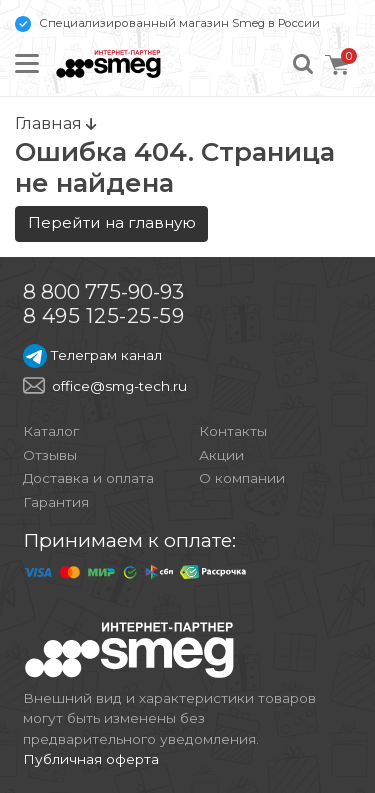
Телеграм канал (92, 355)
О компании (242, 478)
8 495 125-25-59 (104, 315)
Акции (221, 455)
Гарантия (56, 502)
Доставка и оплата (88, 478)
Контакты (233, 431)
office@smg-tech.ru (119, 386)
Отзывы (50, 455)
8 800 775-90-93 (103, 291)
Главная (55, 123)
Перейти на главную (112, 222)
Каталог (51, 431)
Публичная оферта (91, 759)
